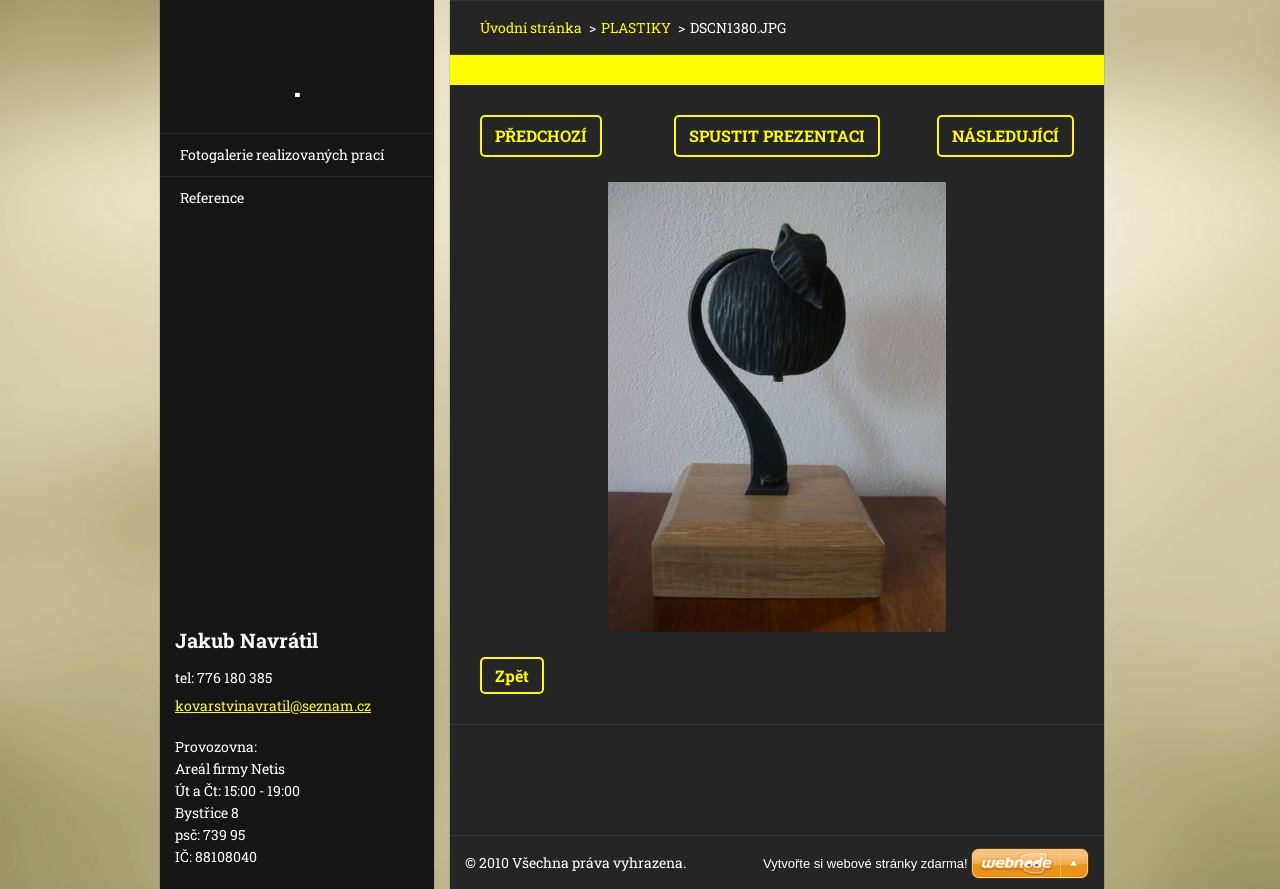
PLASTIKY (636, 27)
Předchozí (541, 135)
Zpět (512, 675)
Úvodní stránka (531, 27)
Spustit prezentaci (777, 135)
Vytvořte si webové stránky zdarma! (865, 863)
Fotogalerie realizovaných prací (282, 154)
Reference (212, 197)
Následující (1005, 135)
